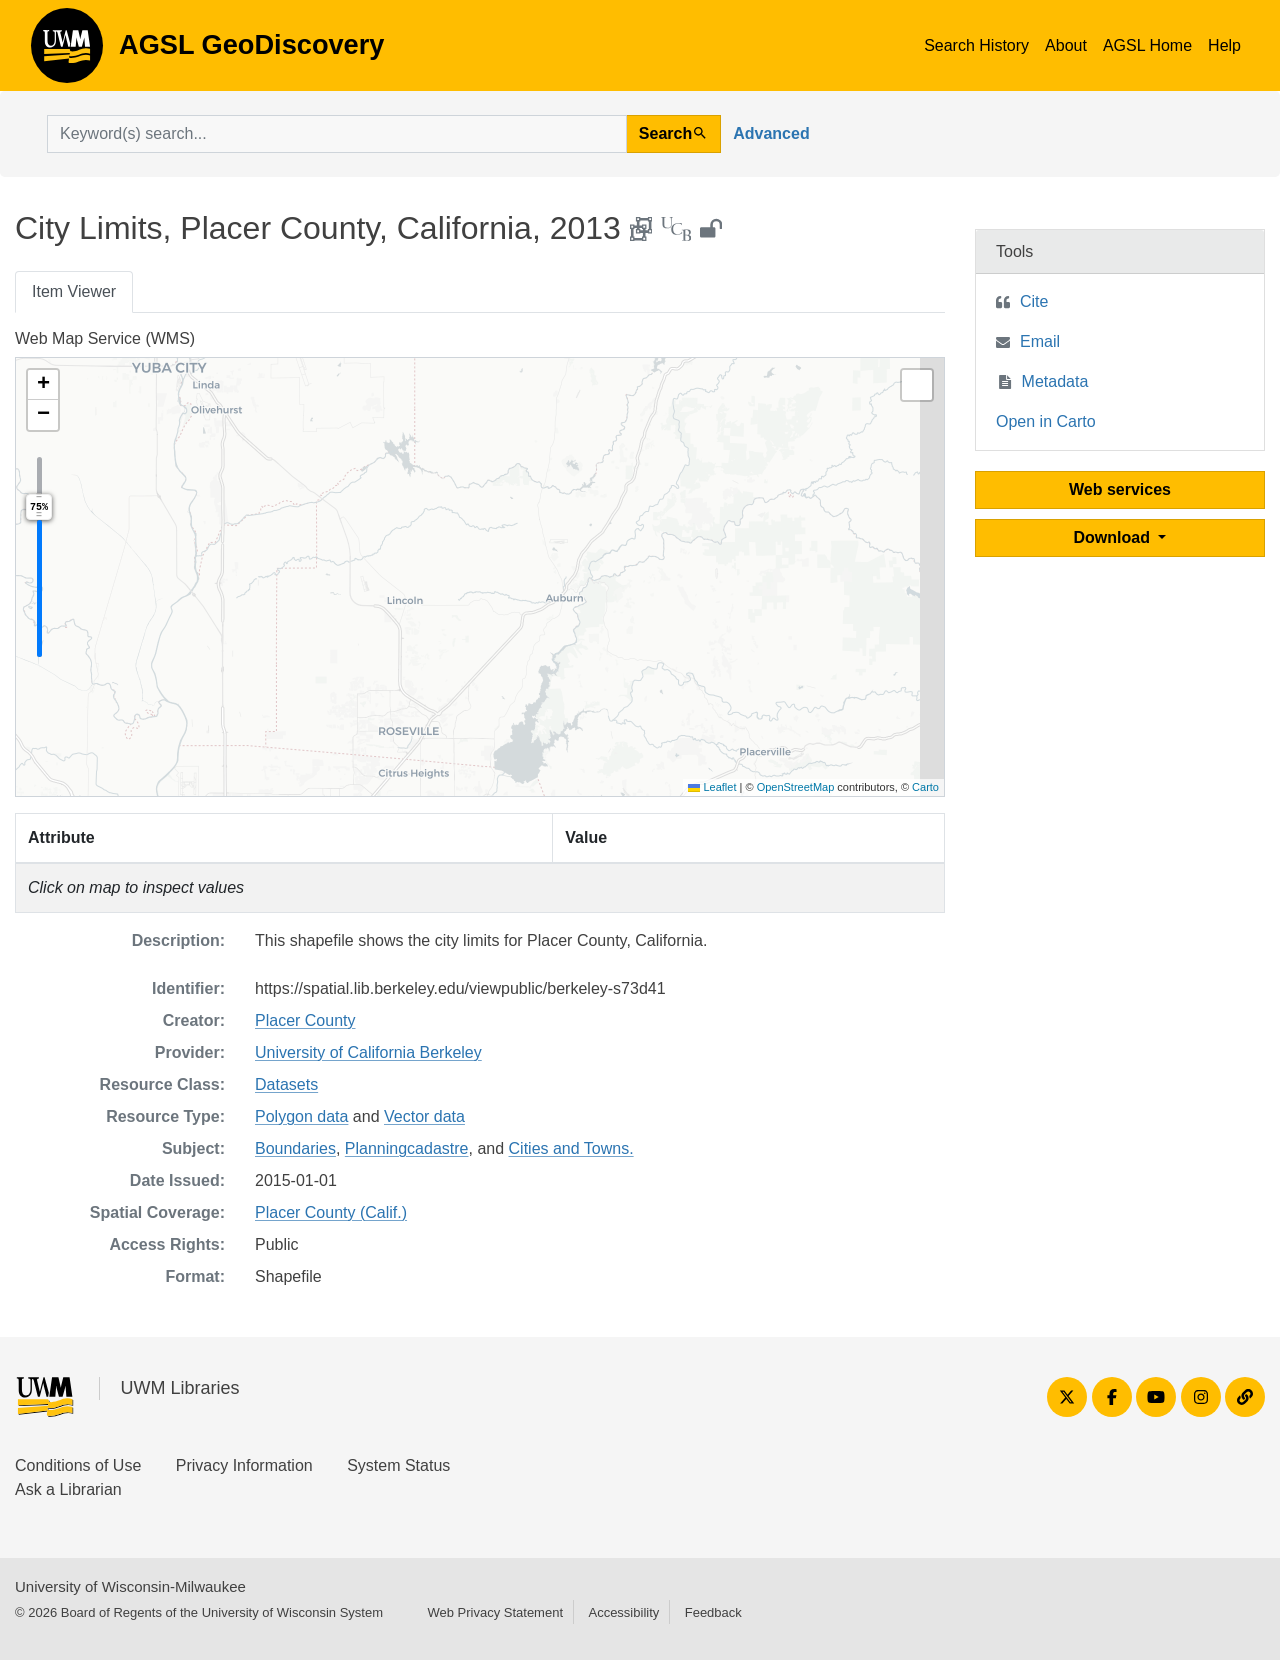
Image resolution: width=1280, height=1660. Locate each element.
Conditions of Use (78, 1465)
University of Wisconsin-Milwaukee (130, 1586)
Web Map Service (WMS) (105, 338)
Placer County (305, 1020)
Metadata (1055, 381)
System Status (398, 1465)
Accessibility (623, 1612)
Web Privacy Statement (495, 1612)
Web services (1120, 489)
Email (1040, 341)
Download (1114, 537)
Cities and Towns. (571, 1148)
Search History (976, 45)
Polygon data (301, 1116)
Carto (925, 787)
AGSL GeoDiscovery (67, 52)
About (1066, 45)
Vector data (424, 1116)
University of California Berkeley (368, 1052)
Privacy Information (244, 1465)
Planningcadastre (407, 1148)
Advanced (771, 133)
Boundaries (295, 1148)
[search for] (337, 134)
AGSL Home (1147, 45)
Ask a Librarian (68, 1489)
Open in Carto (1046, 421)
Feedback (713, 1612)
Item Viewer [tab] (74, 291)
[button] (43, 385)
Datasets (286, 1084)
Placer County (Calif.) (331, 1212)
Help (1224, 45)
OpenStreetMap (796, 787)
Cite (1034, 301)
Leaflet (712, 787)
